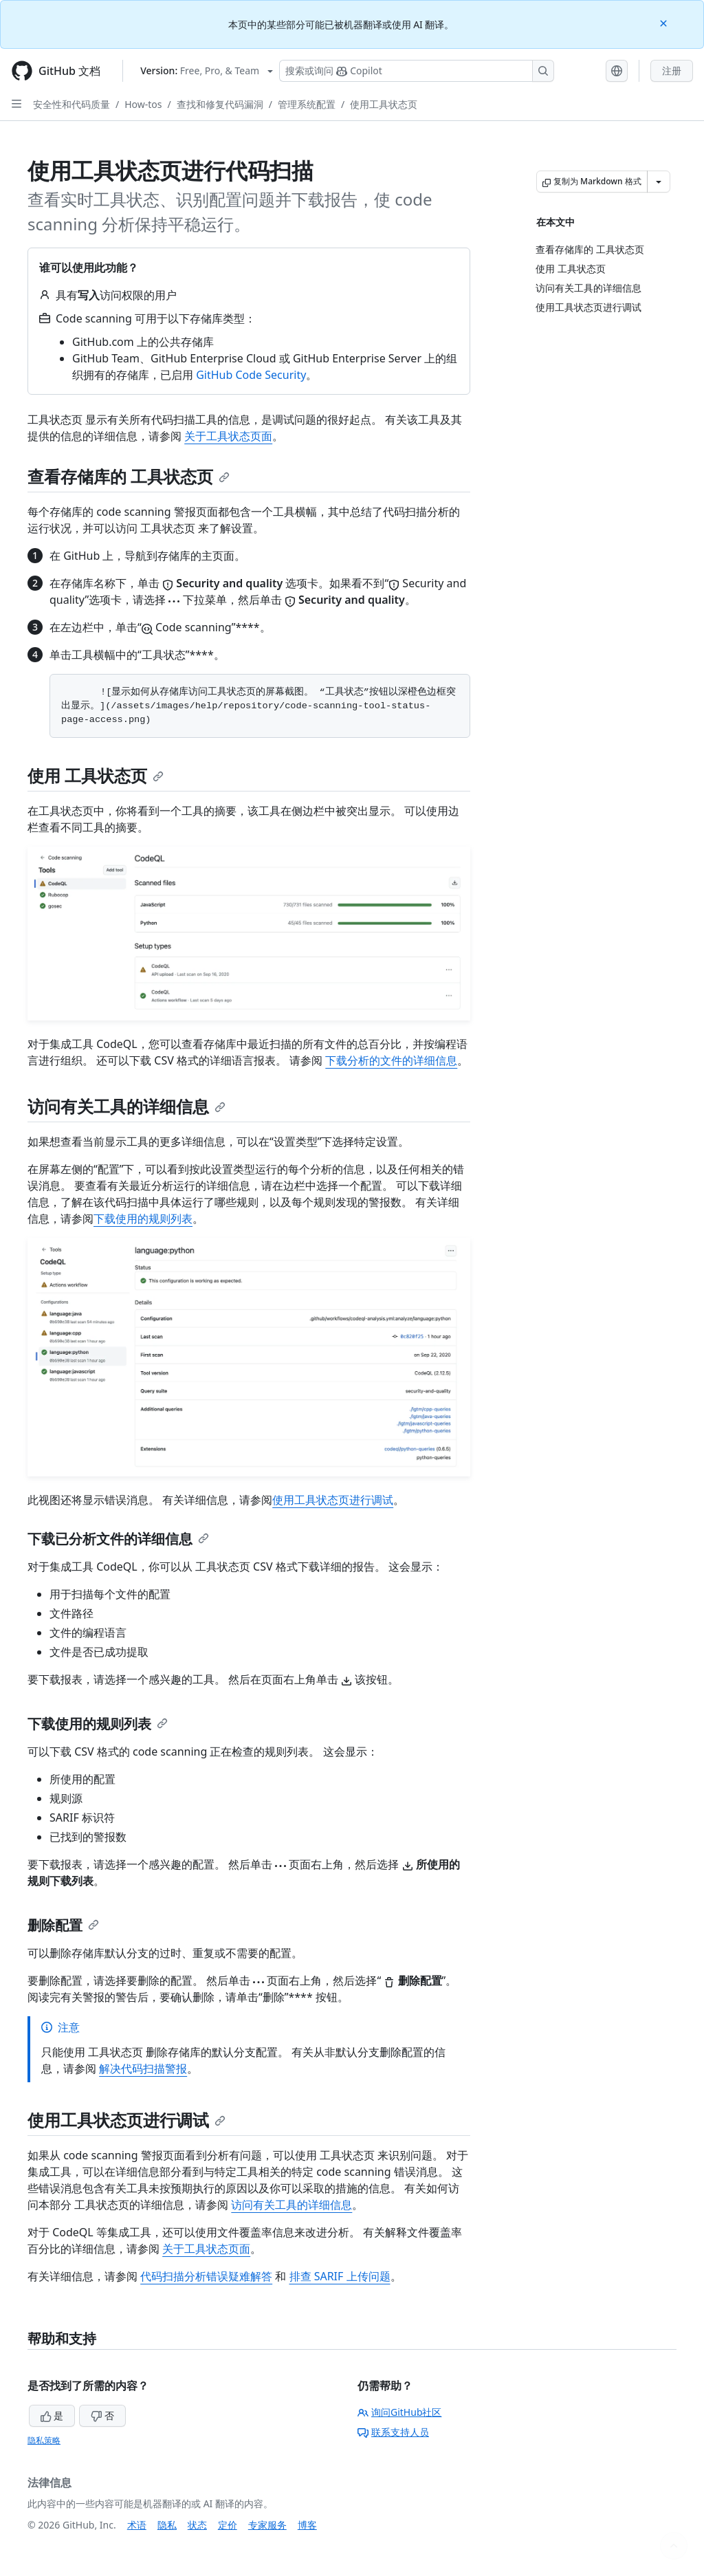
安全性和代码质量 (71, 104)
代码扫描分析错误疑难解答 (206, 2276)
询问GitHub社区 (400, 2412)
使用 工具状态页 (96, 775)
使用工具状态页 (383, 104)
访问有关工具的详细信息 (127, 1106)
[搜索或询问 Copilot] (416, 71)
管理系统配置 (307, 104)
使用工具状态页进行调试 (332, 1499)
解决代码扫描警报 (143, 2068)
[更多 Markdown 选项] (658, 182)
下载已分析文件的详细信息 (118, 1538)
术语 (136, 2524)
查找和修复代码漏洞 (220, 104)
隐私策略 (44, 2440)
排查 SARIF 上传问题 (339, 2276)
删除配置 (63, 1925)
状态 (197, 2524)
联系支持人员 (393, 2431)
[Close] (665, 22)
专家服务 (267, 2524)
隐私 (167, 2524)
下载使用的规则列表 (143, 1218)
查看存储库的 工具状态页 (129, 476)
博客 (307, 2524)
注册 (671, 70)
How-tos (143, 104)
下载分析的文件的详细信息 (391, 1060)
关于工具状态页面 (228, 436)
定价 (227, 2524)
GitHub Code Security (251, 374)
